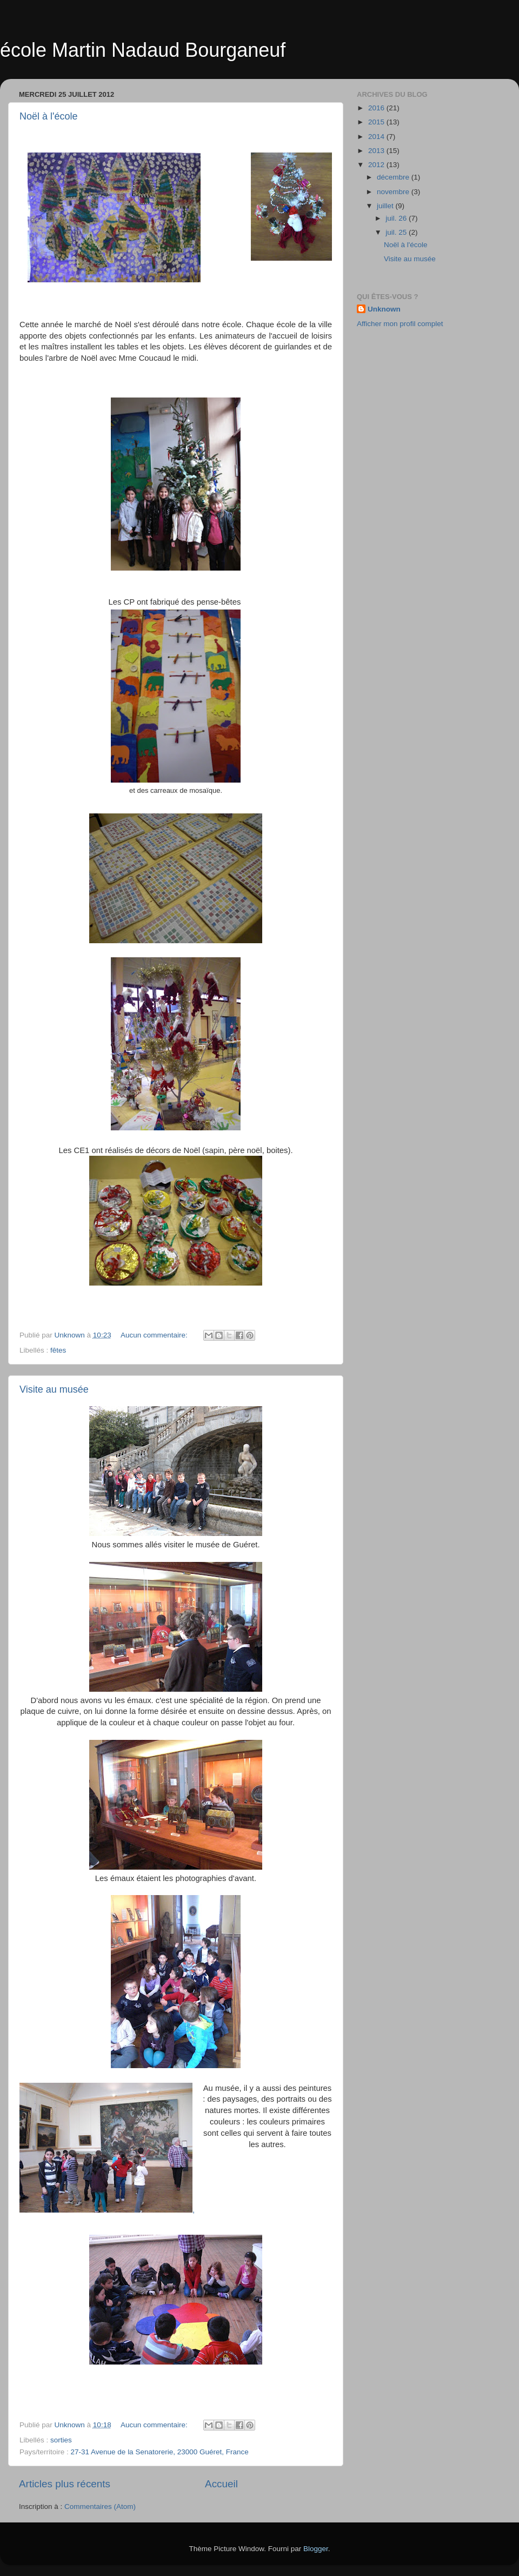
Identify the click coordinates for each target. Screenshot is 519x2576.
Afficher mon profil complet (400, 324)
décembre (394, 177)
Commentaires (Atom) (100, 2506)
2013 (377, 151)
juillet (386, 206)
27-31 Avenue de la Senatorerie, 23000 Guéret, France (160, 2452)
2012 (377, 165)
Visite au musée (54, 1389)
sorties (61, 2440)
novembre (394, 192)
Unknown (384, 309)
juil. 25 (397, 232)
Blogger (315, 2549)
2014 (377, 137)
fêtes (58, 1350)
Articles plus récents (64, 2483)
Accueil (221, 2483)
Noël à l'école (48, 116)
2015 (377, 122)
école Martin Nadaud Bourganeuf (142, 50)
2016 (377, 108)
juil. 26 (397, 218)
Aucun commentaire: (155, 1335)
